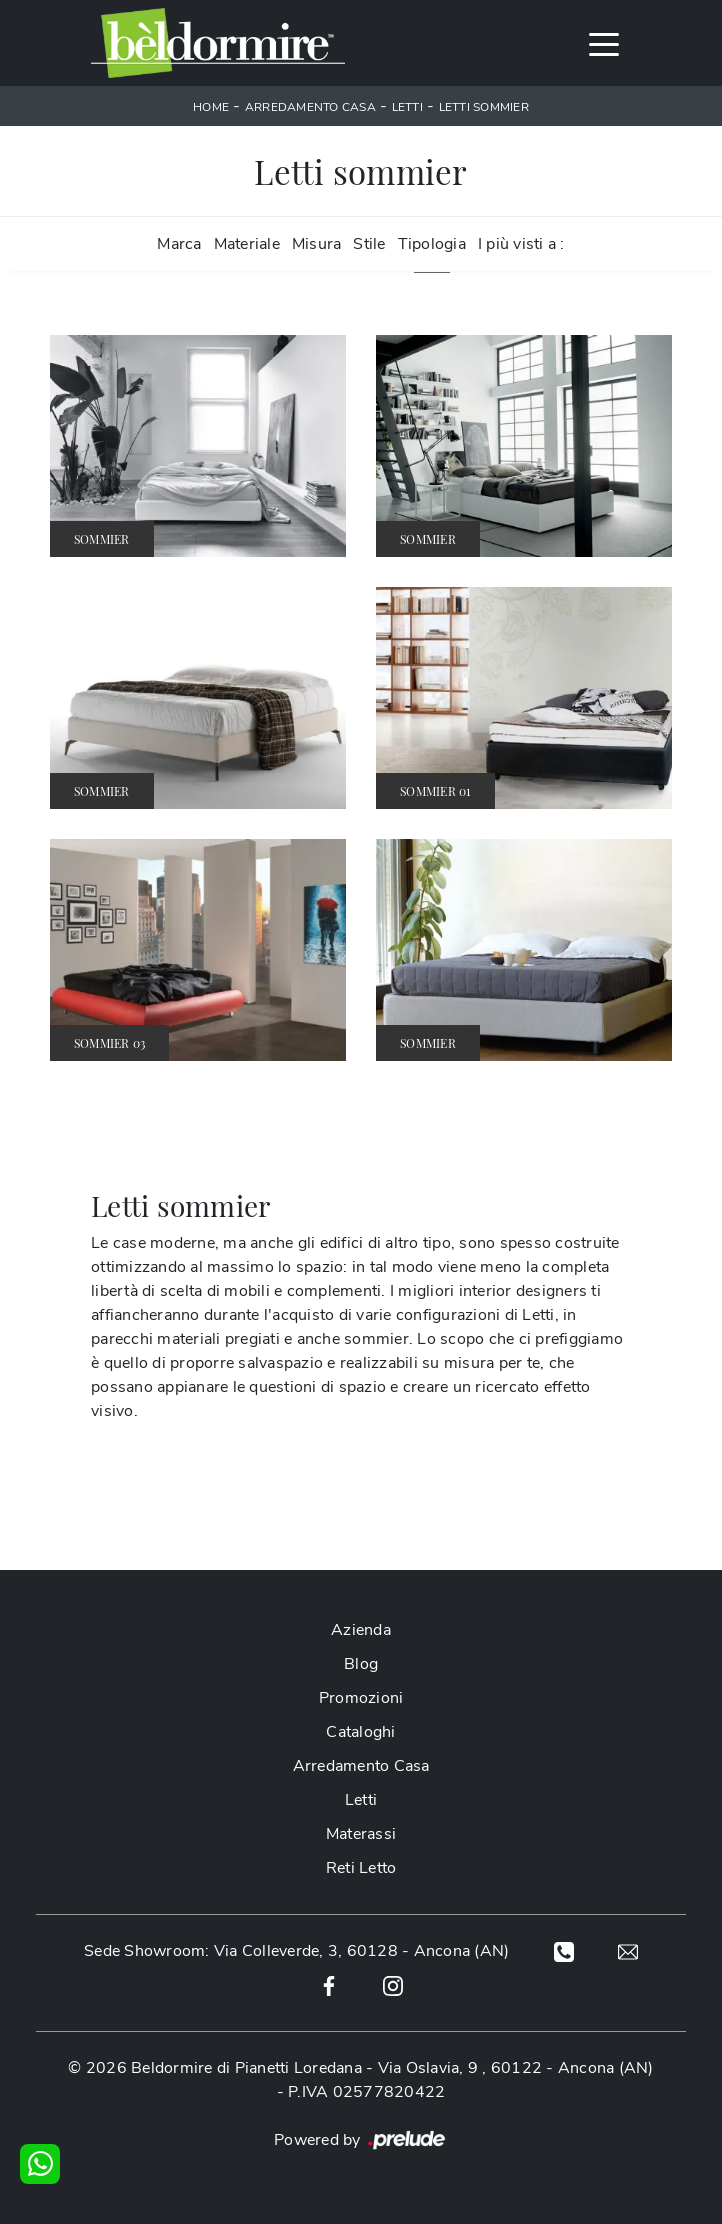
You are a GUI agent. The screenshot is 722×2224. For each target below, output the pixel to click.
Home (211, 107)
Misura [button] (317, 244)
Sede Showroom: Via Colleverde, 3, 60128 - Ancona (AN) (296, 1951)
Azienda (361, 1630)
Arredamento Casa (310, 107)
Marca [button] (179, 244)
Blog (361, 1664)
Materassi (361, 1834)
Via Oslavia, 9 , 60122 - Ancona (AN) (516, 2068)
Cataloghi (360, 1732)
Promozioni (361, 1698)
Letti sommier (484, 107)
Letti (407, 107)
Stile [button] (369, 244)
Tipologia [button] (432, 244)
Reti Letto (361, 1868)
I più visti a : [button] (521, 244)
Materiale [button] (247, 244)
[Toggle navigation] (604, 43)
